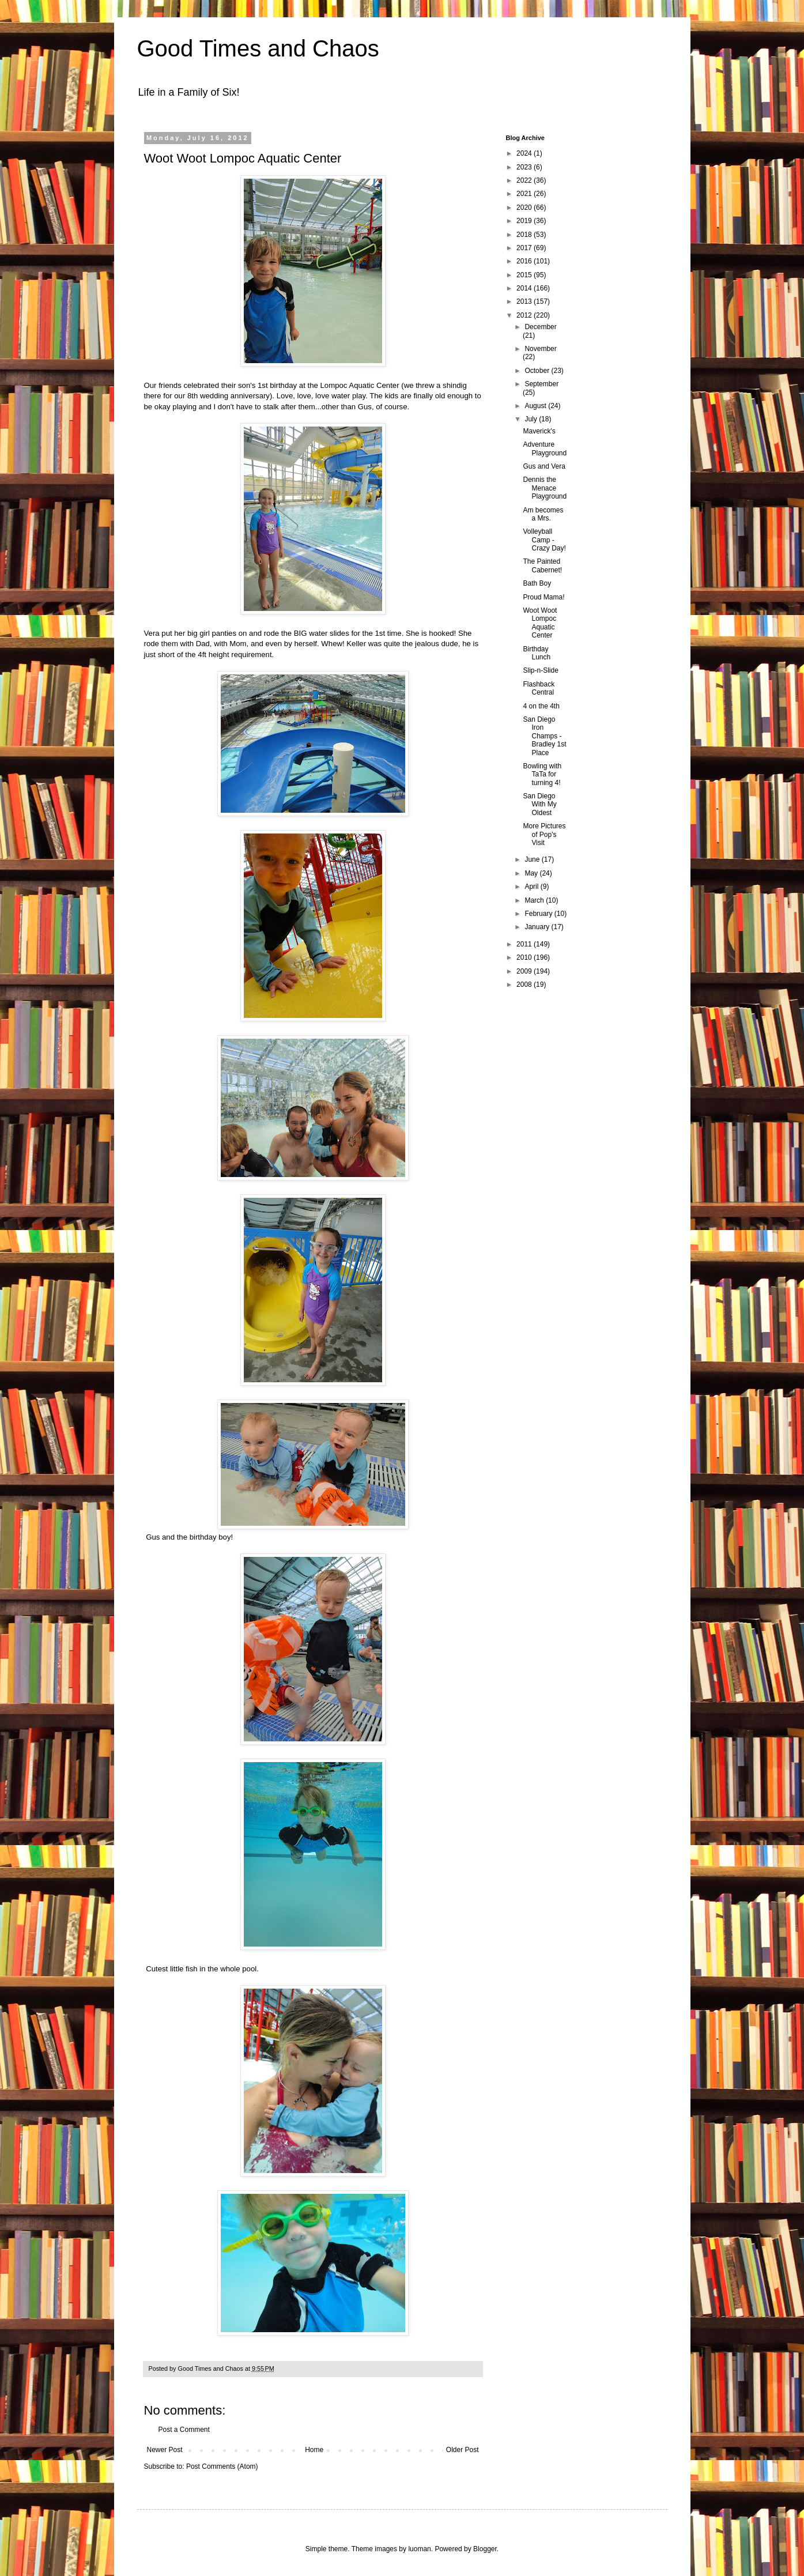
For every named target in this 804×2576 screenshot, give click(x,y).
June (532, 859)
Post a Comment (184, 2430)
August (536, 406)
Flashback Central (538, 688)
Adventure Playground (545, 448)
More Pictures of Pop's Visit (544, 834)
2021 (525, 194)
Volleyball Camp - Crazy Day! (544, 539)
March (535, 900)
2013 (525, 301)
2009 (525, 971)
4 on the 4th (541, 706)
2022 (525, 180)
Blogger (485, 2549)
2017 (525, 248)
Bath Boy (537, 583)
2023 (525, 167)
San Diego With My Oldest (539, 804)
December (540, 327)
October (537, 371)
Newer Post (165, 2450)
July (531, 419)
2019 (525, 221)
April (532, 886)
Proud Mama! (543, 597)
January (537, 927)
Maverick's (539, 431)
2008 (525, 984)
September (541, 384)
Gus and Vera (544, 466)
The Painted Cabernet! (542, 565)
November (540, 349)
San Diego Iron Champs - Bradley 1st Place (544, 736)
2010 (525, 957)
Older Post (462, 2450)
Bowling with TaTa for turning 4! (542, 774)
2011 (525, 944)
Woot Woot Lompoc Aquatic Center (540, 622)
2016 (525, 261)
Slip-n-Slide (540, 670)
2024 (525, 153)
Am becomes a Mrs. (543, 514)
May (531, 873)
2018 (525, 235)
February (539, 914)
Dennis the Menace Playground (545, 488)
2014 (525, 288)
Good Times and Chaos (258, 48)
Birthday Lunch (536, 653)
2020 (525, 207)
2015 (525, 275)
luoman (419, 2549)
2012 (525, 315)
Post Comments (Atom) (222, 2466)
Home (314, 2450)
